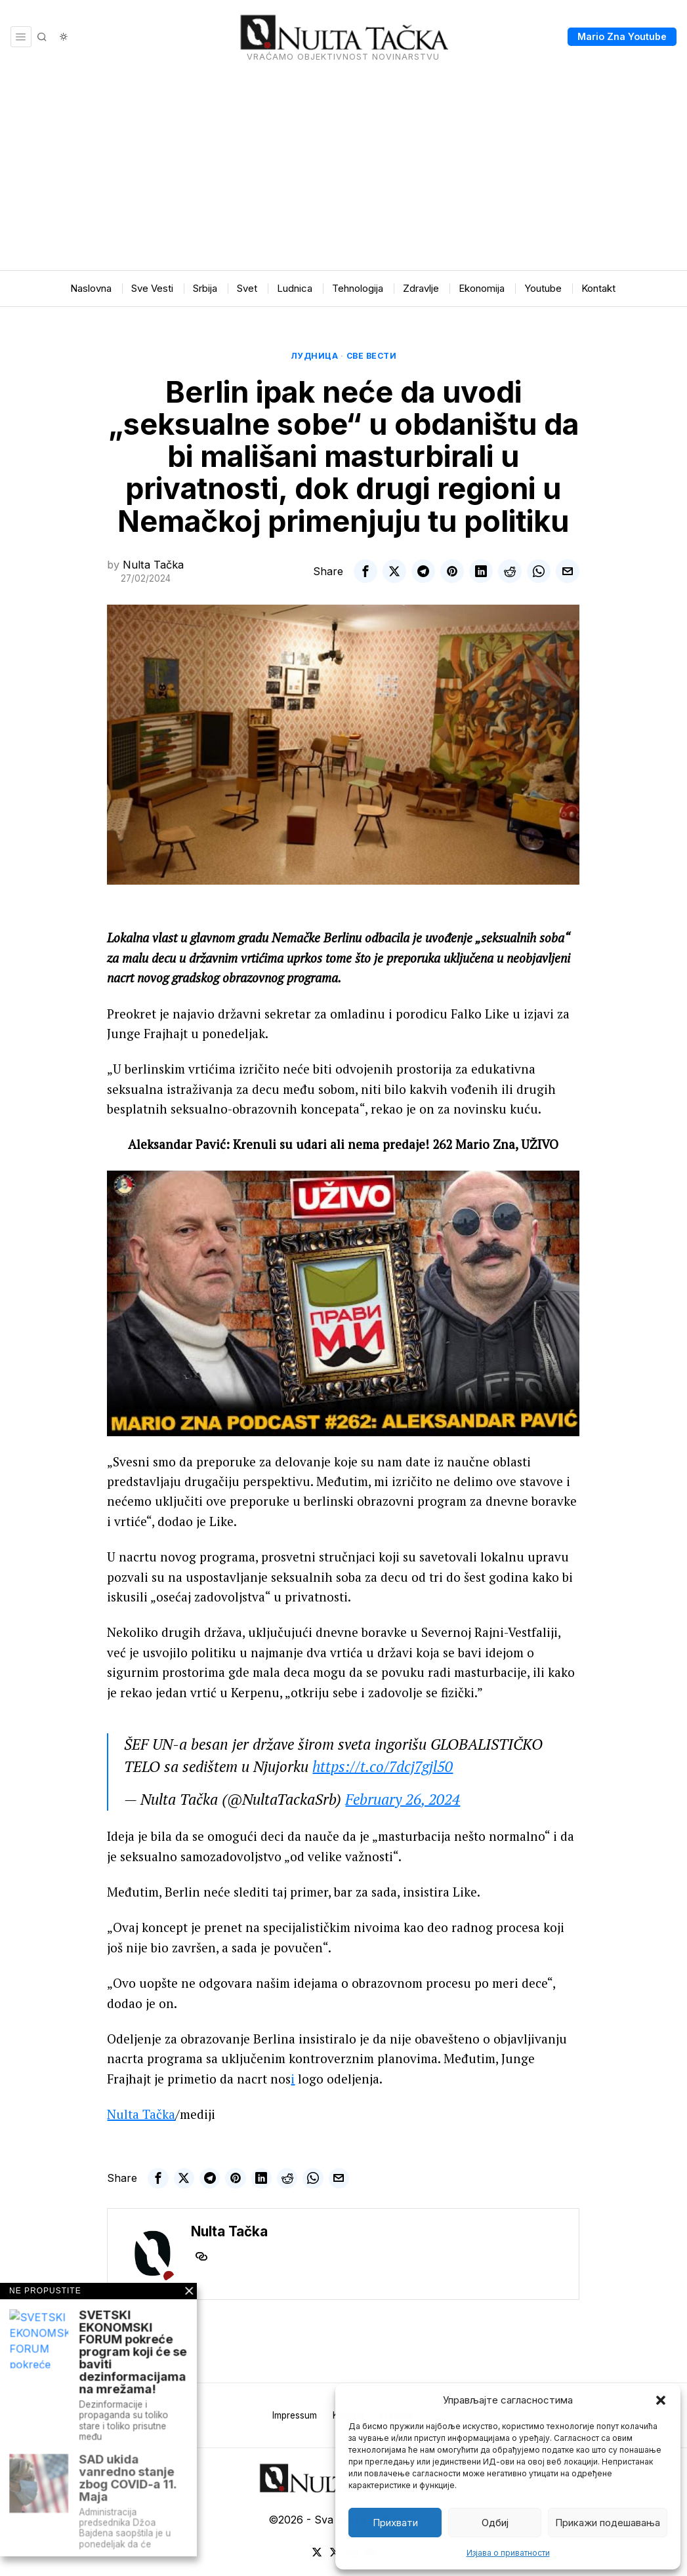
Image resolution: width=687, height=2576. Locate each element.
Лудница (315, 356)
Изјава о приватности (508, 2553)
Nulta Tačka (153, 564)
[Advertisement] (343, 172)
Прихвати (395, 2522)
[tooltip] (365, 571)
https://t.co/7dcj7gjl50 (382, 1766)
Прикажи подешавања (607, 2522)
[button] (660, 2400)
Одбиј (495, 2522)
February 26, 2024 (402, 1799)
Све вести (371, 356)
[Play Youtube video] (343, 1303)
